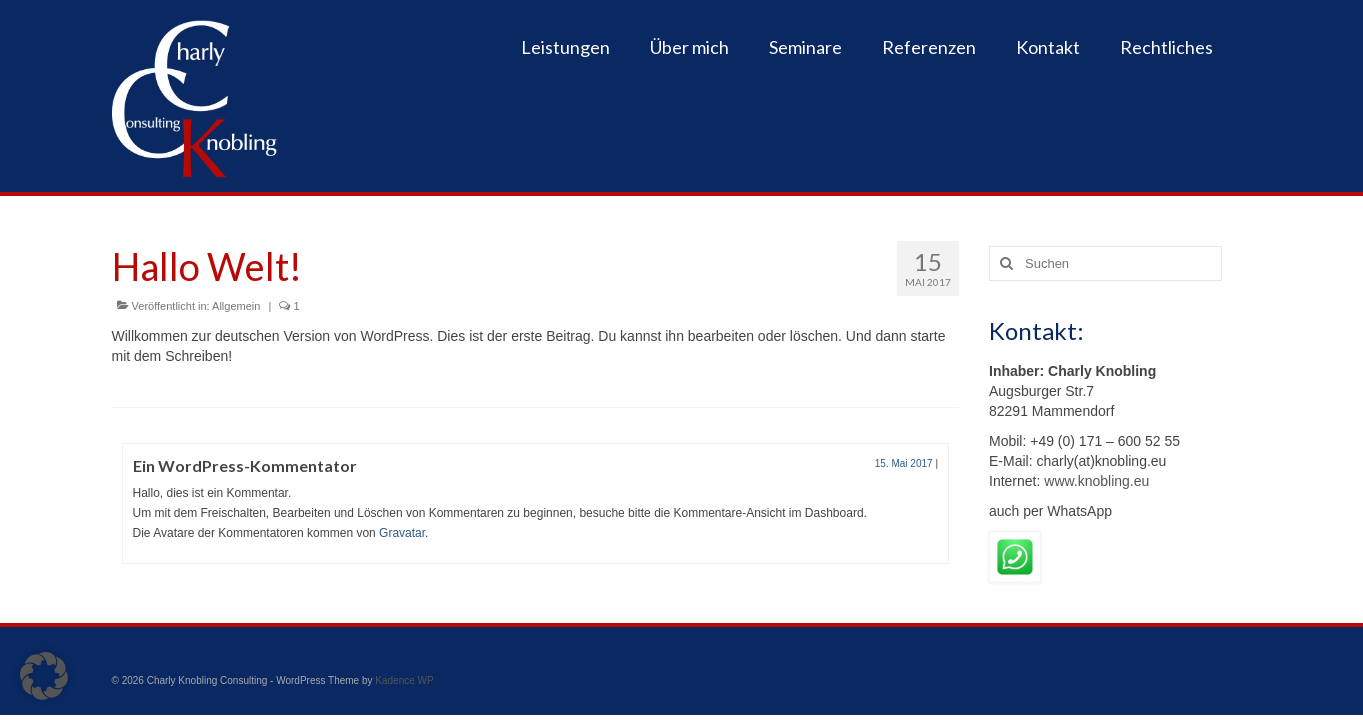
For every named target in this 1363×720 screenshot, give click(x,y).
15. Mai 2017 (904, 463)
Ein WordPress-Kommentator (245, 465)
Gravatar (402, 533)
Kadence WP (404, 680)
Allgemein (236, 306)
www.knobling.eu (1094, 481)
